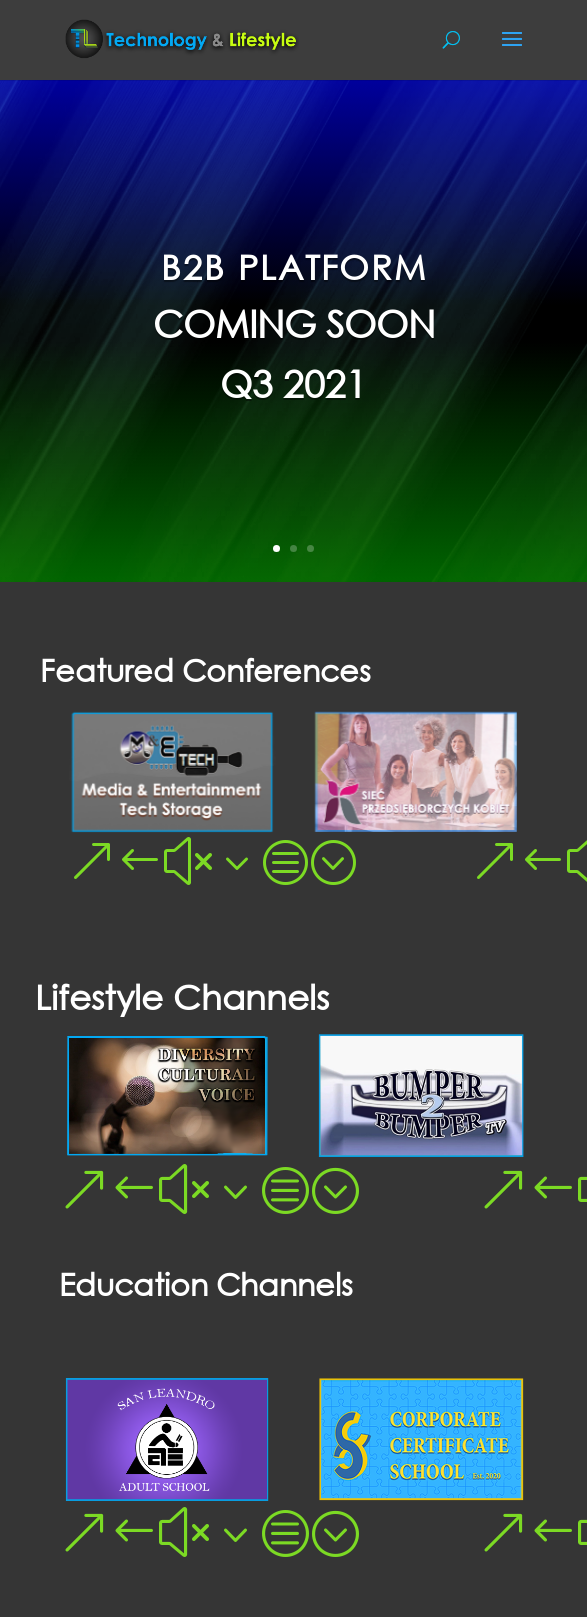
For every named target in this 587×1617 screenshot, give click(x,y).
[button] (92, 860)
